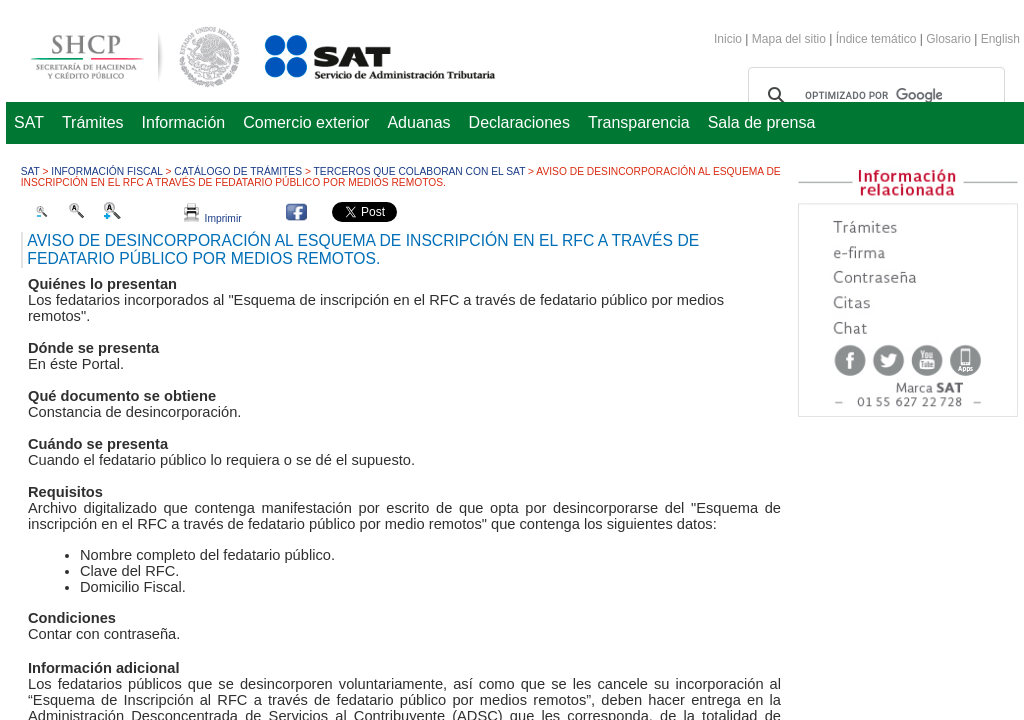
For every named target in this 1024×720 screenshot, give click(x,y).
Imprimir (213, 218)
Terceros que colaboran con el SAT (420, 171)
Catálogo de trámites (238, 171)
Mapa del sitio (790, 39)
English (1000, 39)
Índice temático (876, 39)
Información (184, 122)
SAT (29, 122)
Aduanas (418, 122)
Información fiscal (106, 171)
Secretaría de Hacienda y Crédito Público (120, 53)
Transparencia (639, 122)
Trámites (93, 122)
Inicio (728, 39)
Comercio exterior (306, 122)
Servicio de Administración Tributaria (358, 53)
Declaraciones (519, 122)
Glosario (948, 39)
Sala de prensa (762, 122)
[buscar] (873, 96)
